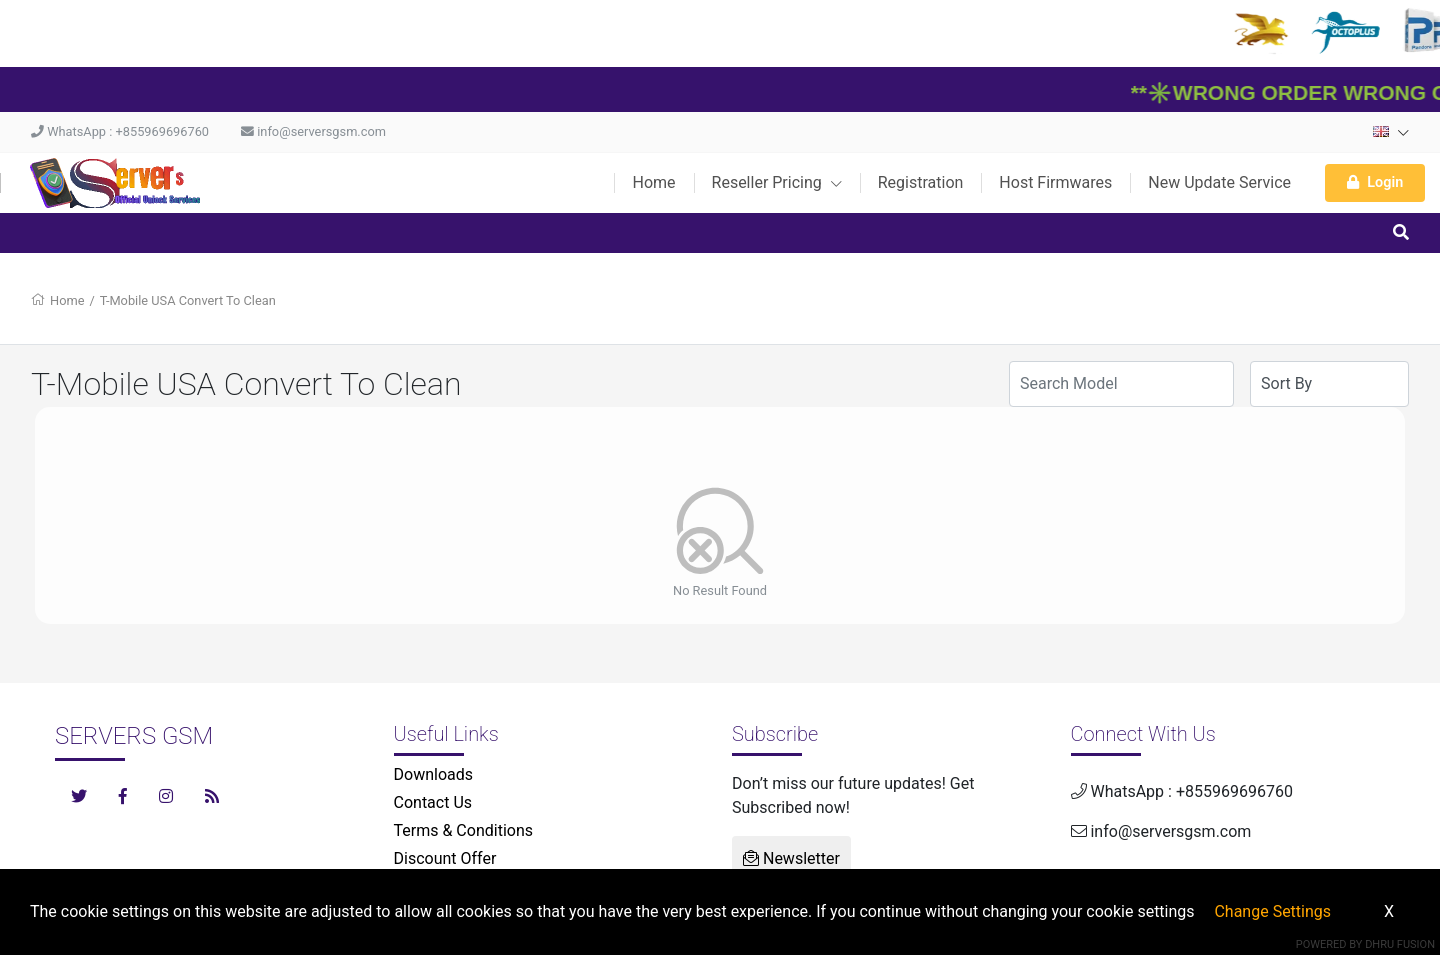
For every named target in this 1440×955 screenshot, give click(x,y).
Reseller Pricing (777, 182)
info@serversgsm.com (313, 131)
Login (1375, 182)
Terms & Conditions (464, 830)
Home (653, 182)
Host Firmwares (1055, 182)
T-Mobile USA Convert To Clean (188, 300)
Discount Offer (445, 858)
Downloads (433, 774)
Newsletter (791, 858)
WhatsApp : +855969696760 (120, 131)
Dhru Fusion (1400, 944)
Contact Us (433, 802)
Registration (921, 182)
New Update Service (1219, 182)
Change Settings (1272, 911)
